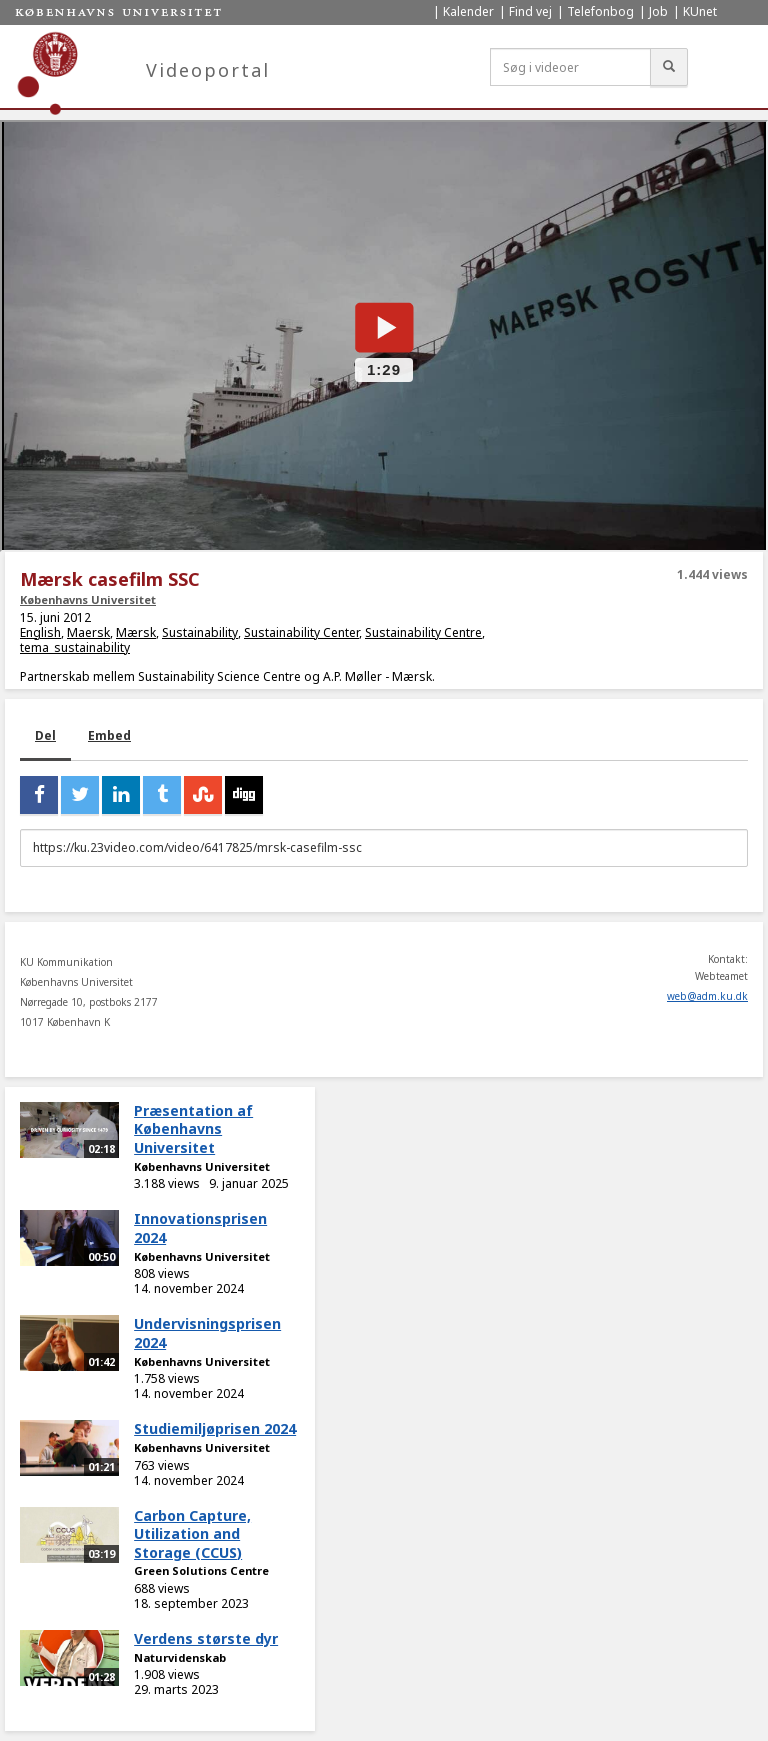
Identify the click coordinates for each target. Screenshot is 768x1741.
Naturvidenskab (180, 1657)
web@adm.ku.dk (707, 996)
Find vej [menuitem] (530, 11)
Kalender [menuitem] (468, 11)
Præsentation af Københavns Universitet (193, 1129)
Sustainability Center (301, 632)
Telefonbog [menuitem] (600, 11)
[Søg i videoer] (570, 67)
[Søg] (669, 67)
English (40, 632)
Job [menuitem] (658, 11)
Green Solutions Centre (201, 1570)
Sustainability (200, 632)
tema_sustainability (75, 647)
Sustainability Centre (423, 632)
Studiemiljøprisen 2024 (215, 1428)
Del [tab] (45, 735)
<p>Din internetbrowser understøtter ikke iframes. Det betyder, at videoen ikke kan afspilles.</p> (384, 336)
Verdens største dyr (206, 1638)
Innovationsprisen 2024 (200, 1228)
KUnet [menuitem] (700, 11)
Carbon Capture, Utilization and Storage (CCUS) (192, 1534)
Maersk (88, 632)
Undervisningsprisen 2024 (207, 1333)
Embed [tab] (109, 735)
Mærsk (136, 632)
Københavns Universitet (88, 599)
